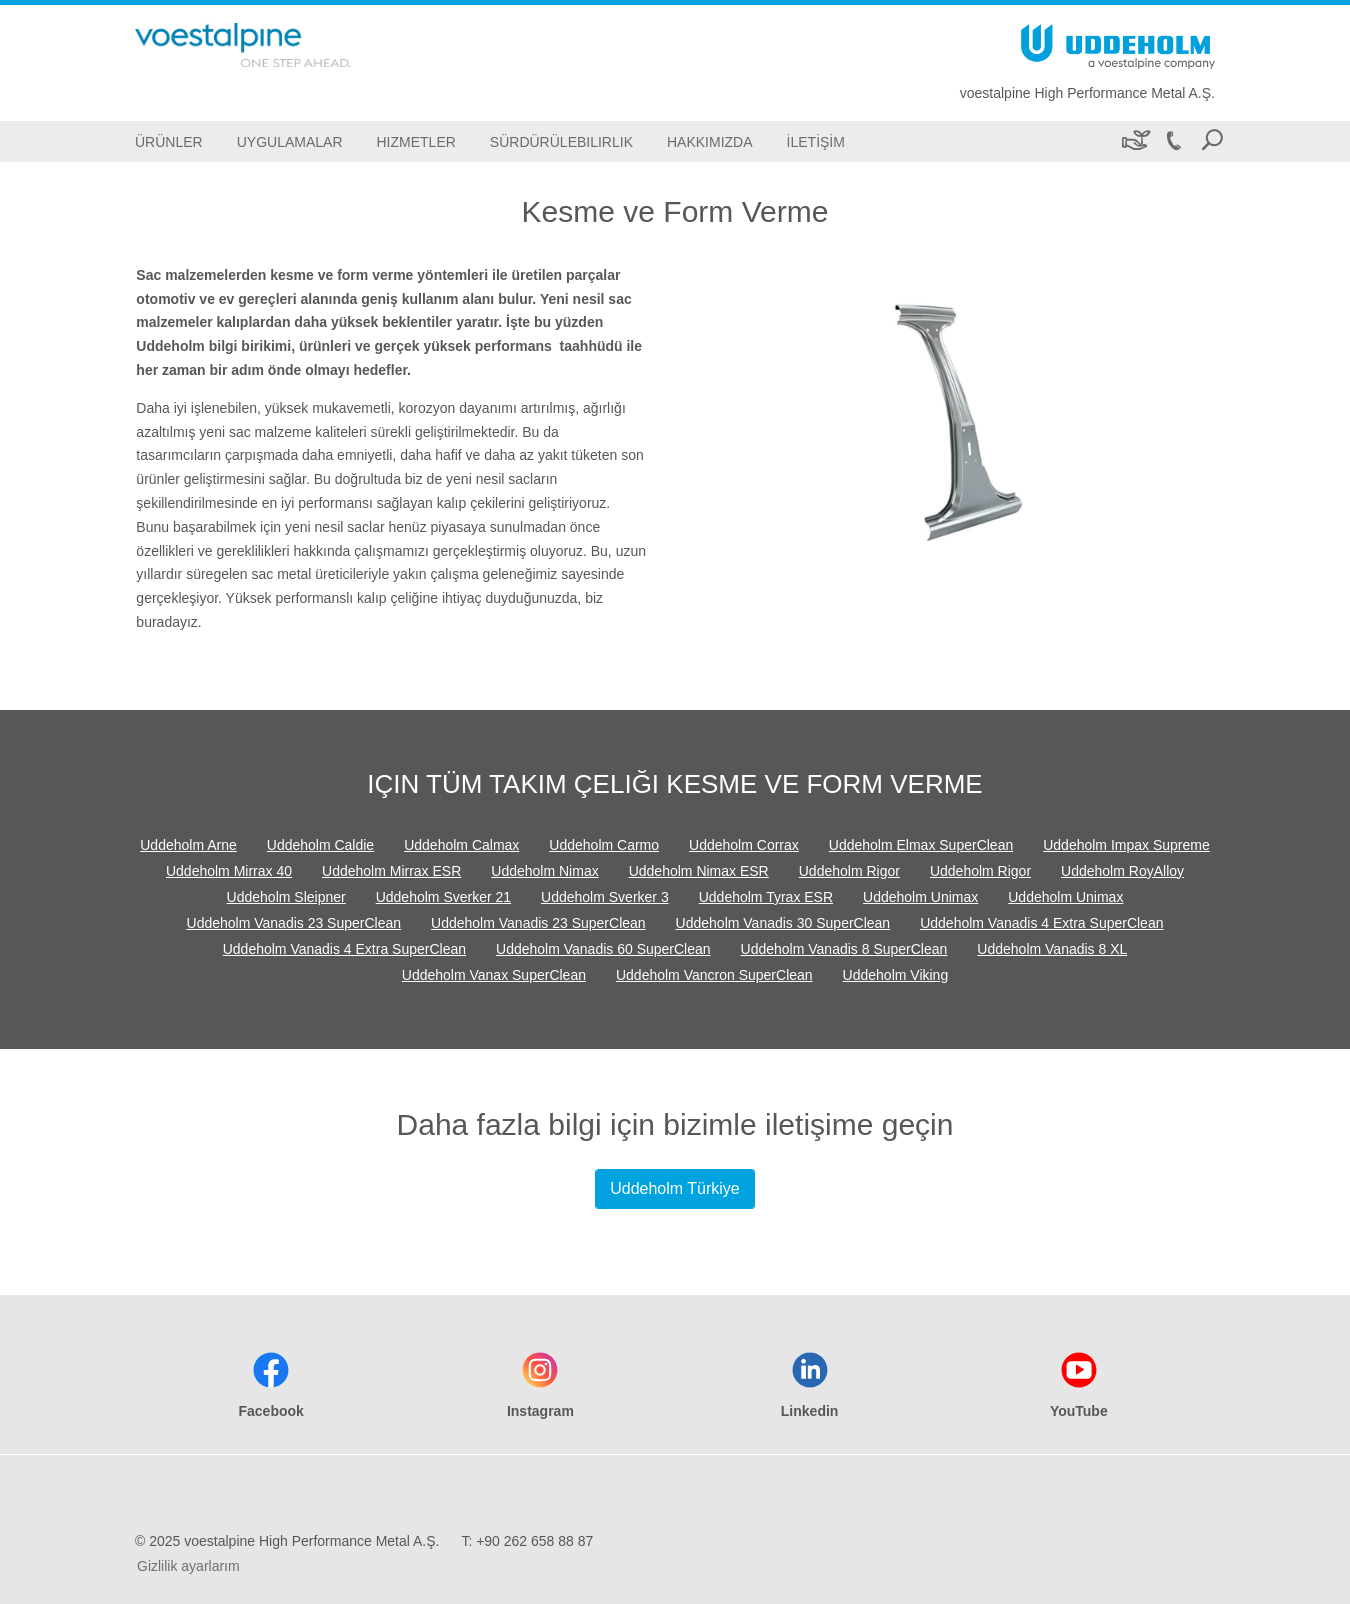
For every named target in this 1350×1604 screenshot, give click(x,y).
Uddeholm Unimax (920, 897)
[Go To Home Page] (275, 45)
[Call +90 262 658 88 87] (1173, 141)
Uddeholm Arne (188, 845)
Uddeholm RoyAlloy (1122, 871)
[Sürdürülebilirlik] (1134, 141)
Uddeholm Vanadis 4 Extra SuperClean (1041, 923)
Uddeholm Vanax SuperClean (494, 975)
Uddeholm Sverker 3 (605, 897)
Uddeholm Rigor (849, 871)
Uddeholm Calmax (461, 845)
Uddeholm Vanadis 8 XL (1052, 949)
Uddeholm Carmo (604, 845)
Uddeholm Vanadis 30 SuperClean (783, 923)
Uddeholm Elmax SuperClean (921, 845)
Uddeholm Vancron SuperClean (714, 975)
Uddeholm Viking (896, 975)
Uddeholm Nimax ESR (699, 871)
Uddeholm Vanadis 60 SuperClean (603, 949)
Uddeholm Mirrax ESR (391, 871)
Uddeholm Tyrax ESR (766, 897)
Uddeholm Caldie (320, 845)
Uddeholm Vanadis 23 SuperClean (294, 923)
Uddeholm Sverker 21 (443, 897)
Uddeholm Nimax (544, 871)
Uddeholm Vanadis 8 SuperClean (844, 949)
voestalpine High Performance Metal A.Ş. (1087, 93)
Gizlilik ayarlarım (188, 1566)
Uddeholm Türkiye (675, 1188)
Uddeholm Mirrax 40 (229, 871)
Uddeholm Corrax (744, 845)
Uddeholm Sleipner (286, 897)
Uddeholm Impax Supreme (1126, 845)
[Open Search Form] (1212, 141)
